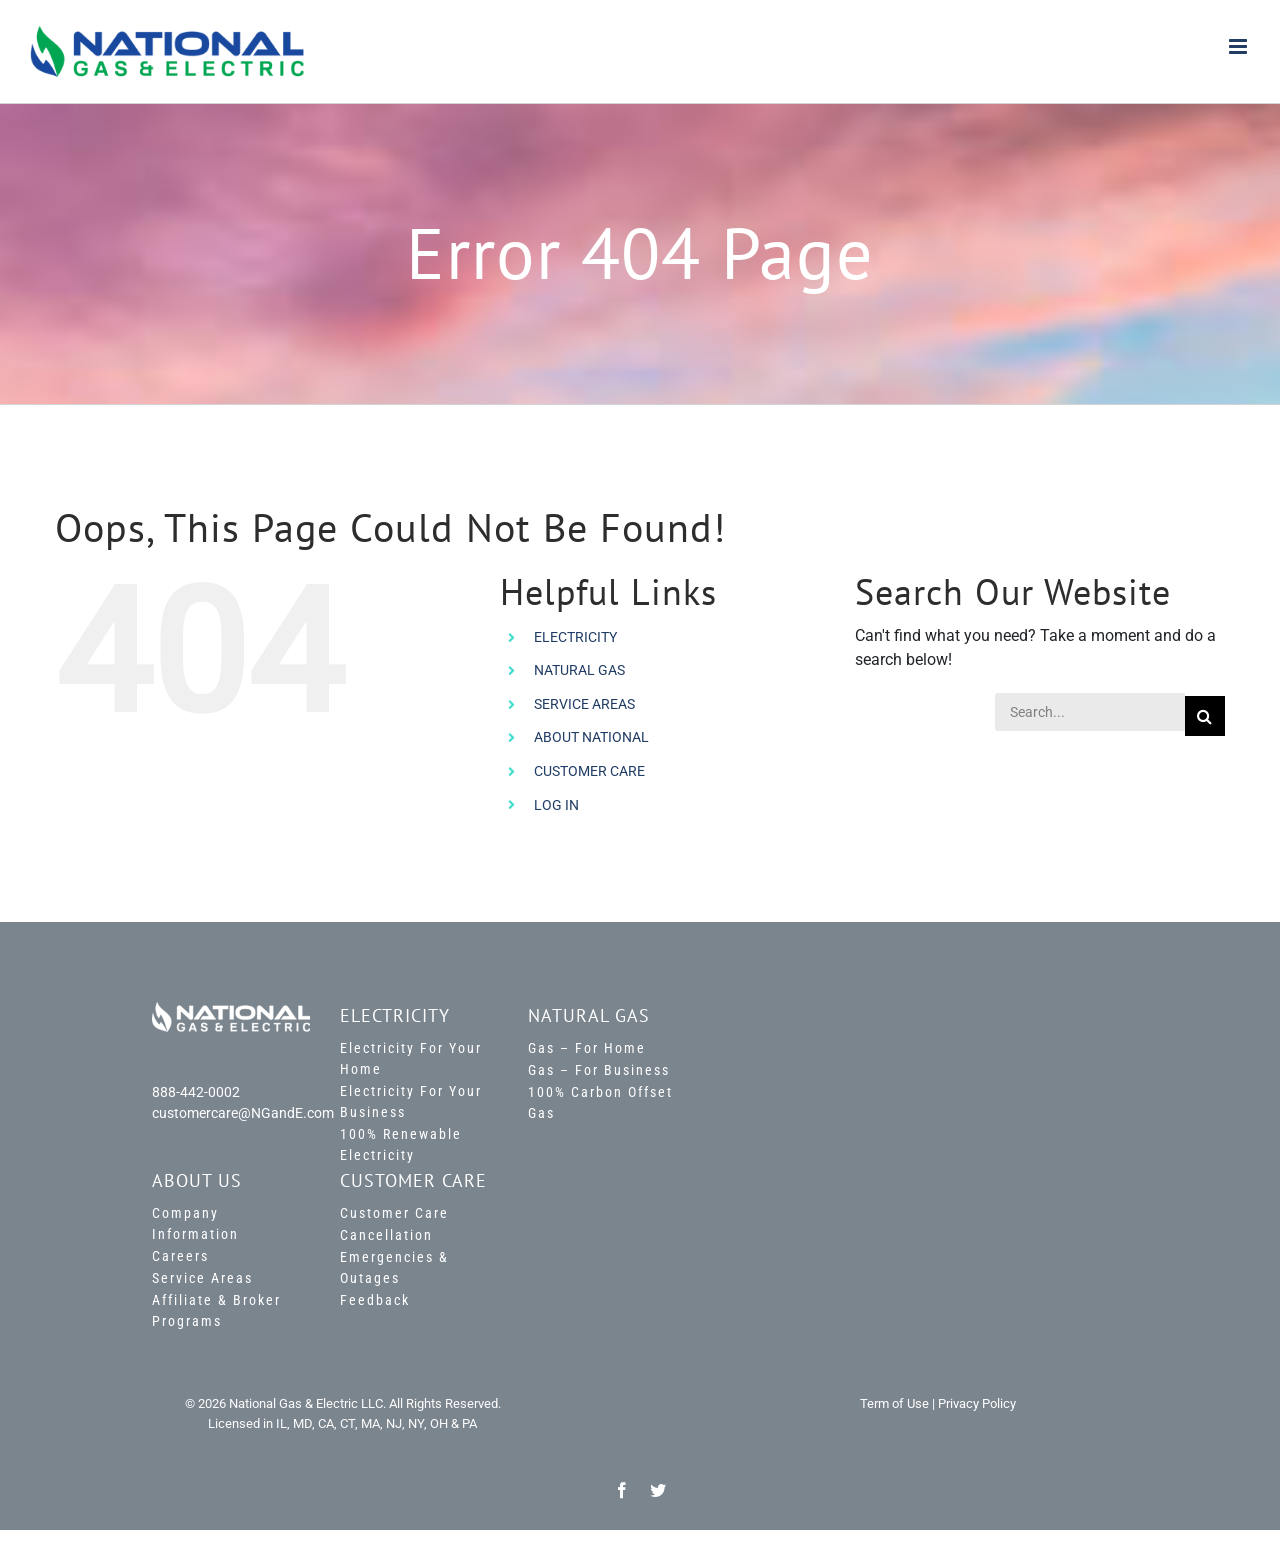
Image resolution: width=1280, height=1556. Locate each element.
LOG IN (556, 805)
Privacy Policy (977, 1403)
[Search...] (1089, 712)
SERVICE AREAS (584, 704)
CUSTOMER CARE (589, 771)
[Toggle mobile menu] (1239, 46)
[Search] (1205, 716)
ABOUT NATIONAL (591, 737)
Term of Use (894, 1403)
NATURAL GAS (579, 670)
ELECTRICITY (575, 637)
